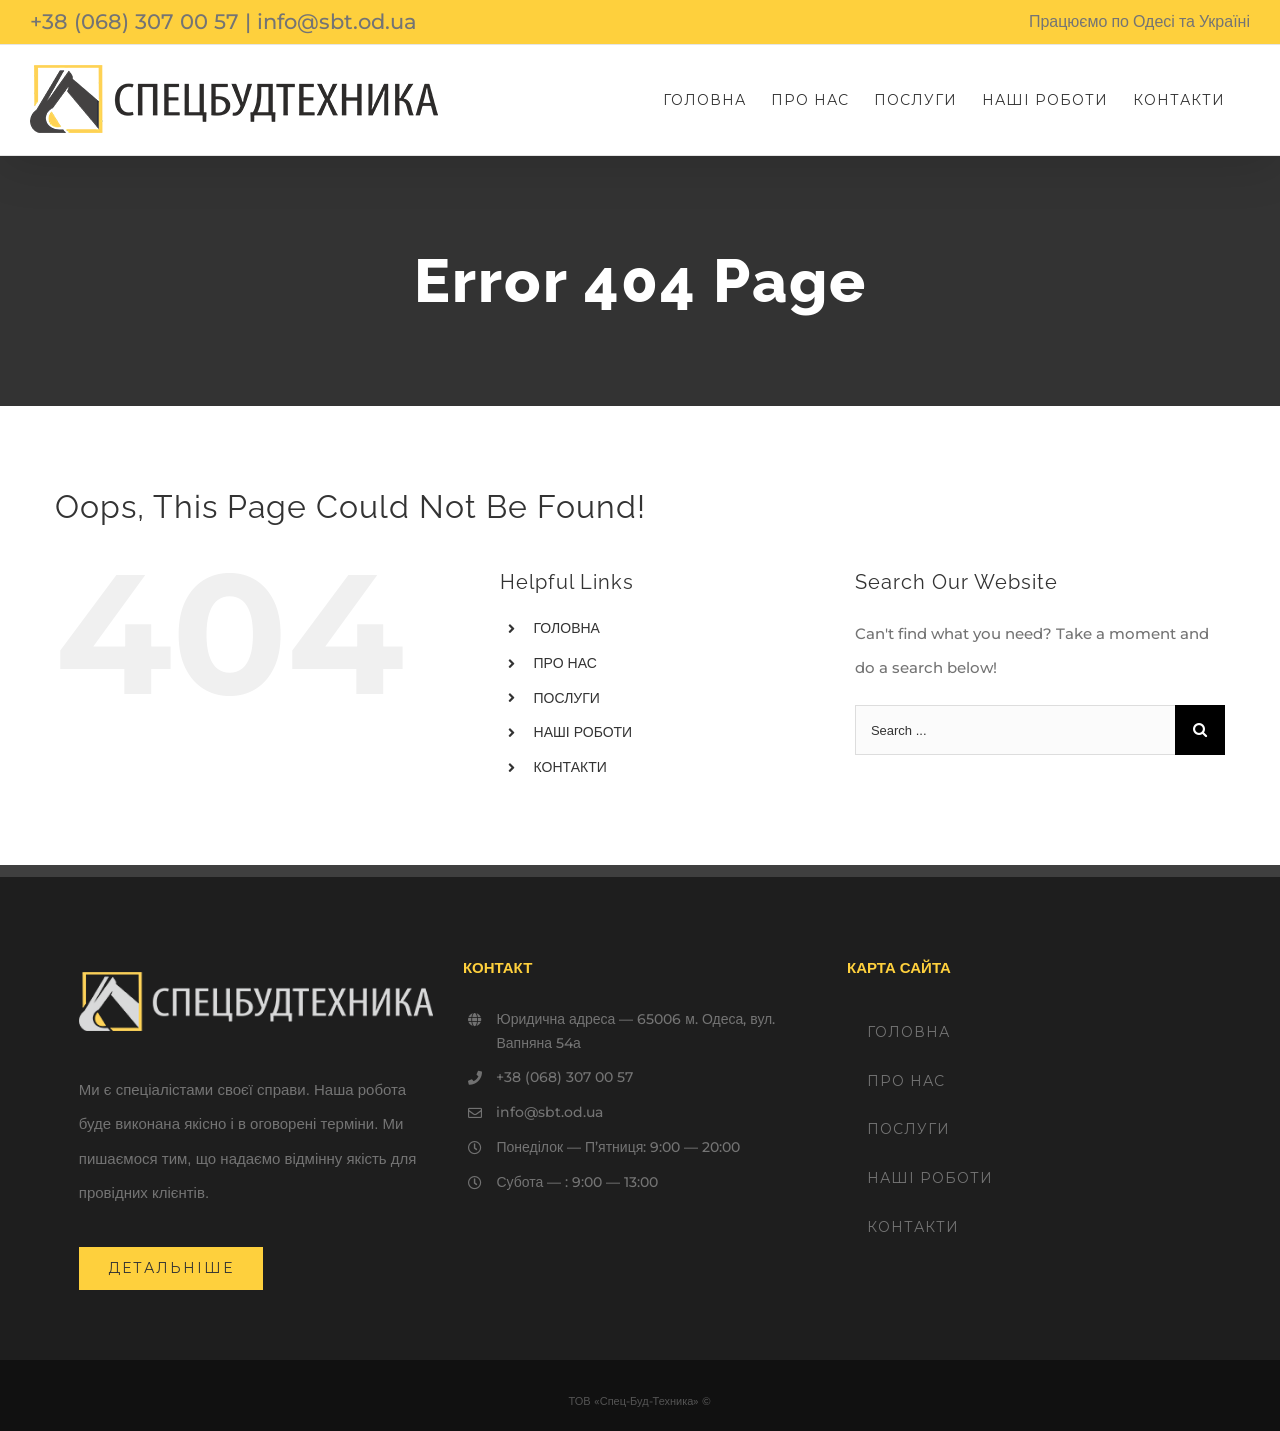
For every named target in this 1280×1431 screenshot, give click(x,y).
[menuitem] (704, 100)
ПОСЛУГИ (567, 698)
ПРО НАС (565, 663)
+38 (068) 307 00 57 (134, 21)
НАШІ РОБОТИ (583, 732)
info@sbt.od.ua (337, 21)
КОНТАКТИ (570, 767)
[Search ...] (1015, 730)
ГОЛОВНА (567, 628)
